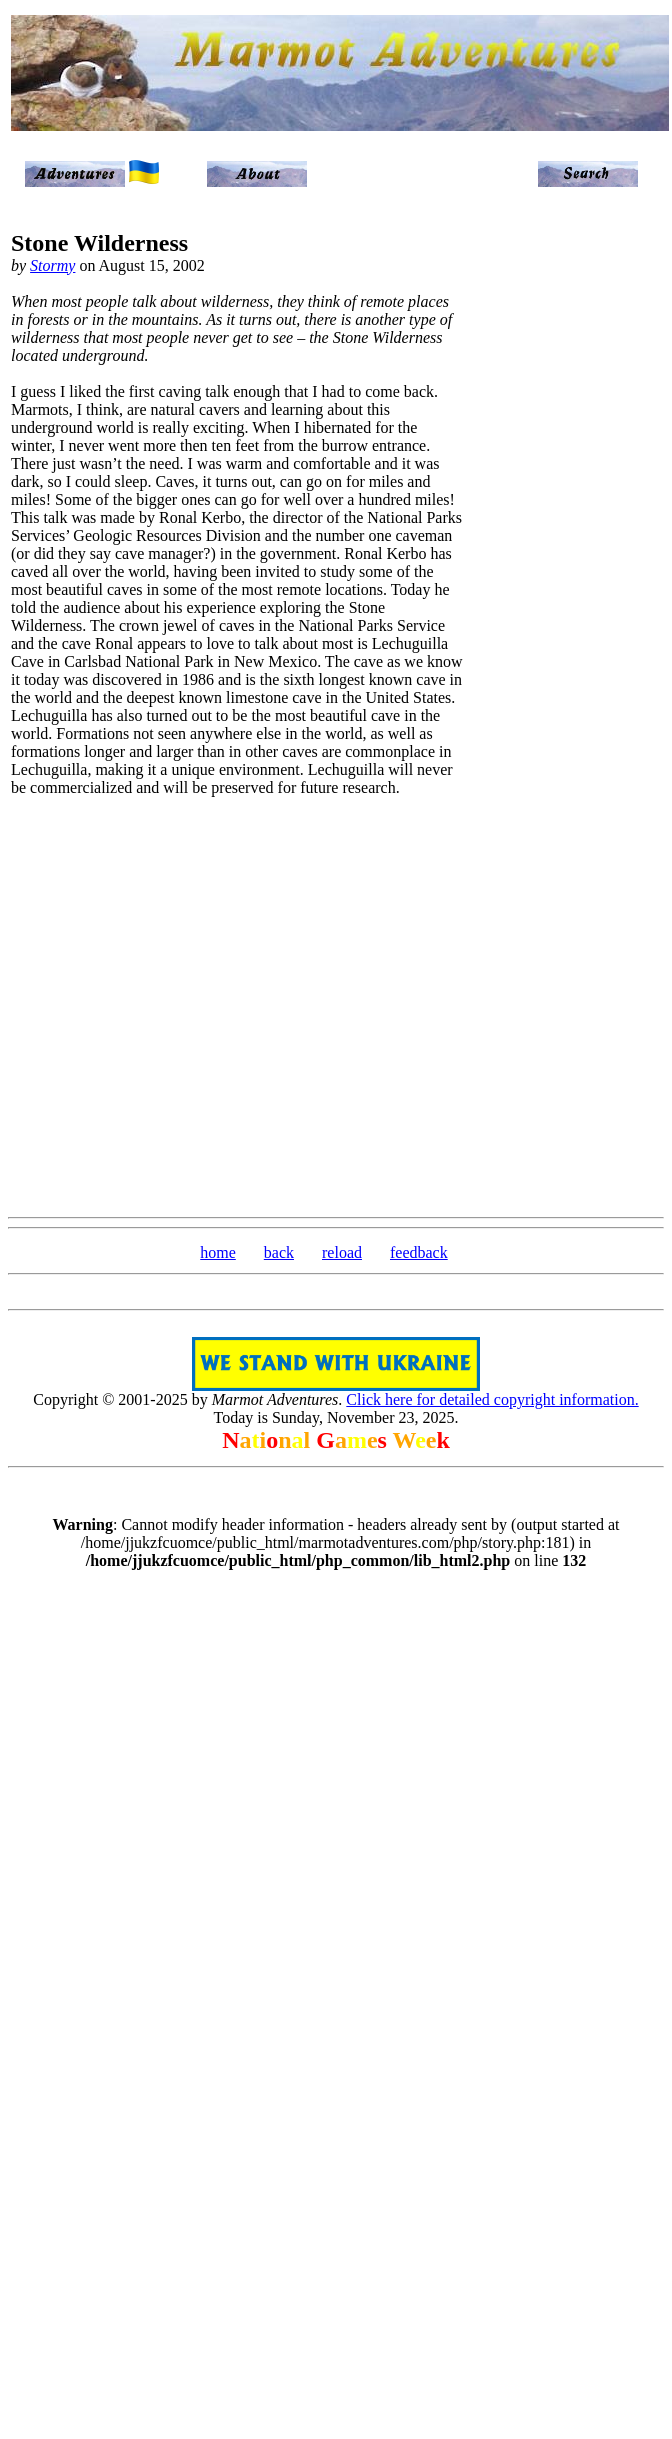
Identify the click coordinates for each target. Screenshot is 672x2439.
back (279, 1252)
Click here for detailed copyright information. (492, 1399)
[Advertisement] (578, 522)
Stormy (52, 265)
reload (342, 1252)
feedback (419, 1252)
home (218, 1252)
